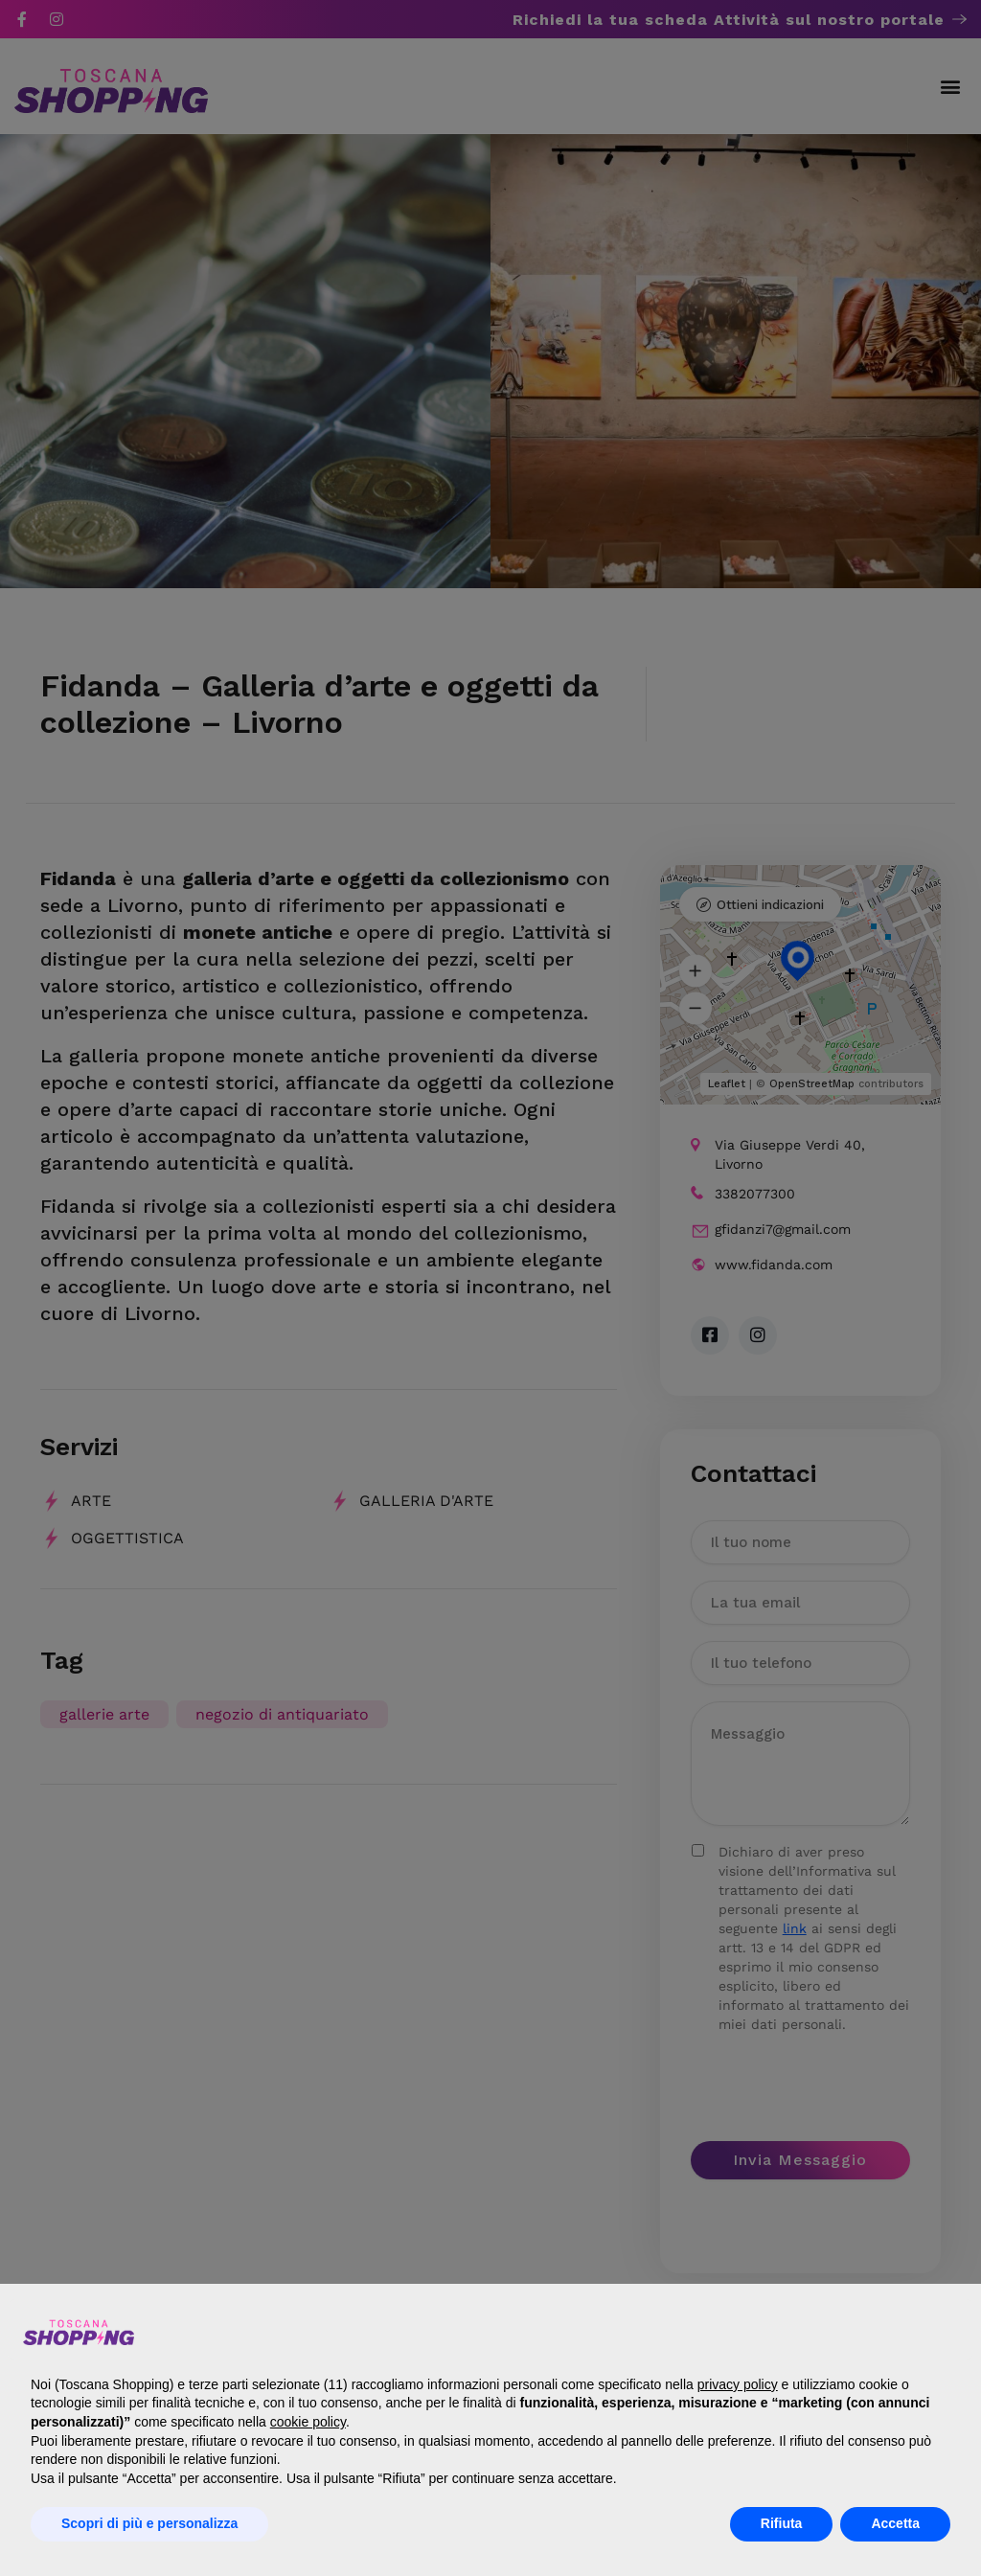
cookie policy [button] (308, 2421)
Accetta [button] (895, 2523)
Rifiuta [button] (782, 2523)
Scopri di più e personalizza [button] (149, 2523)
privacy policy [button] (737, 2384)
